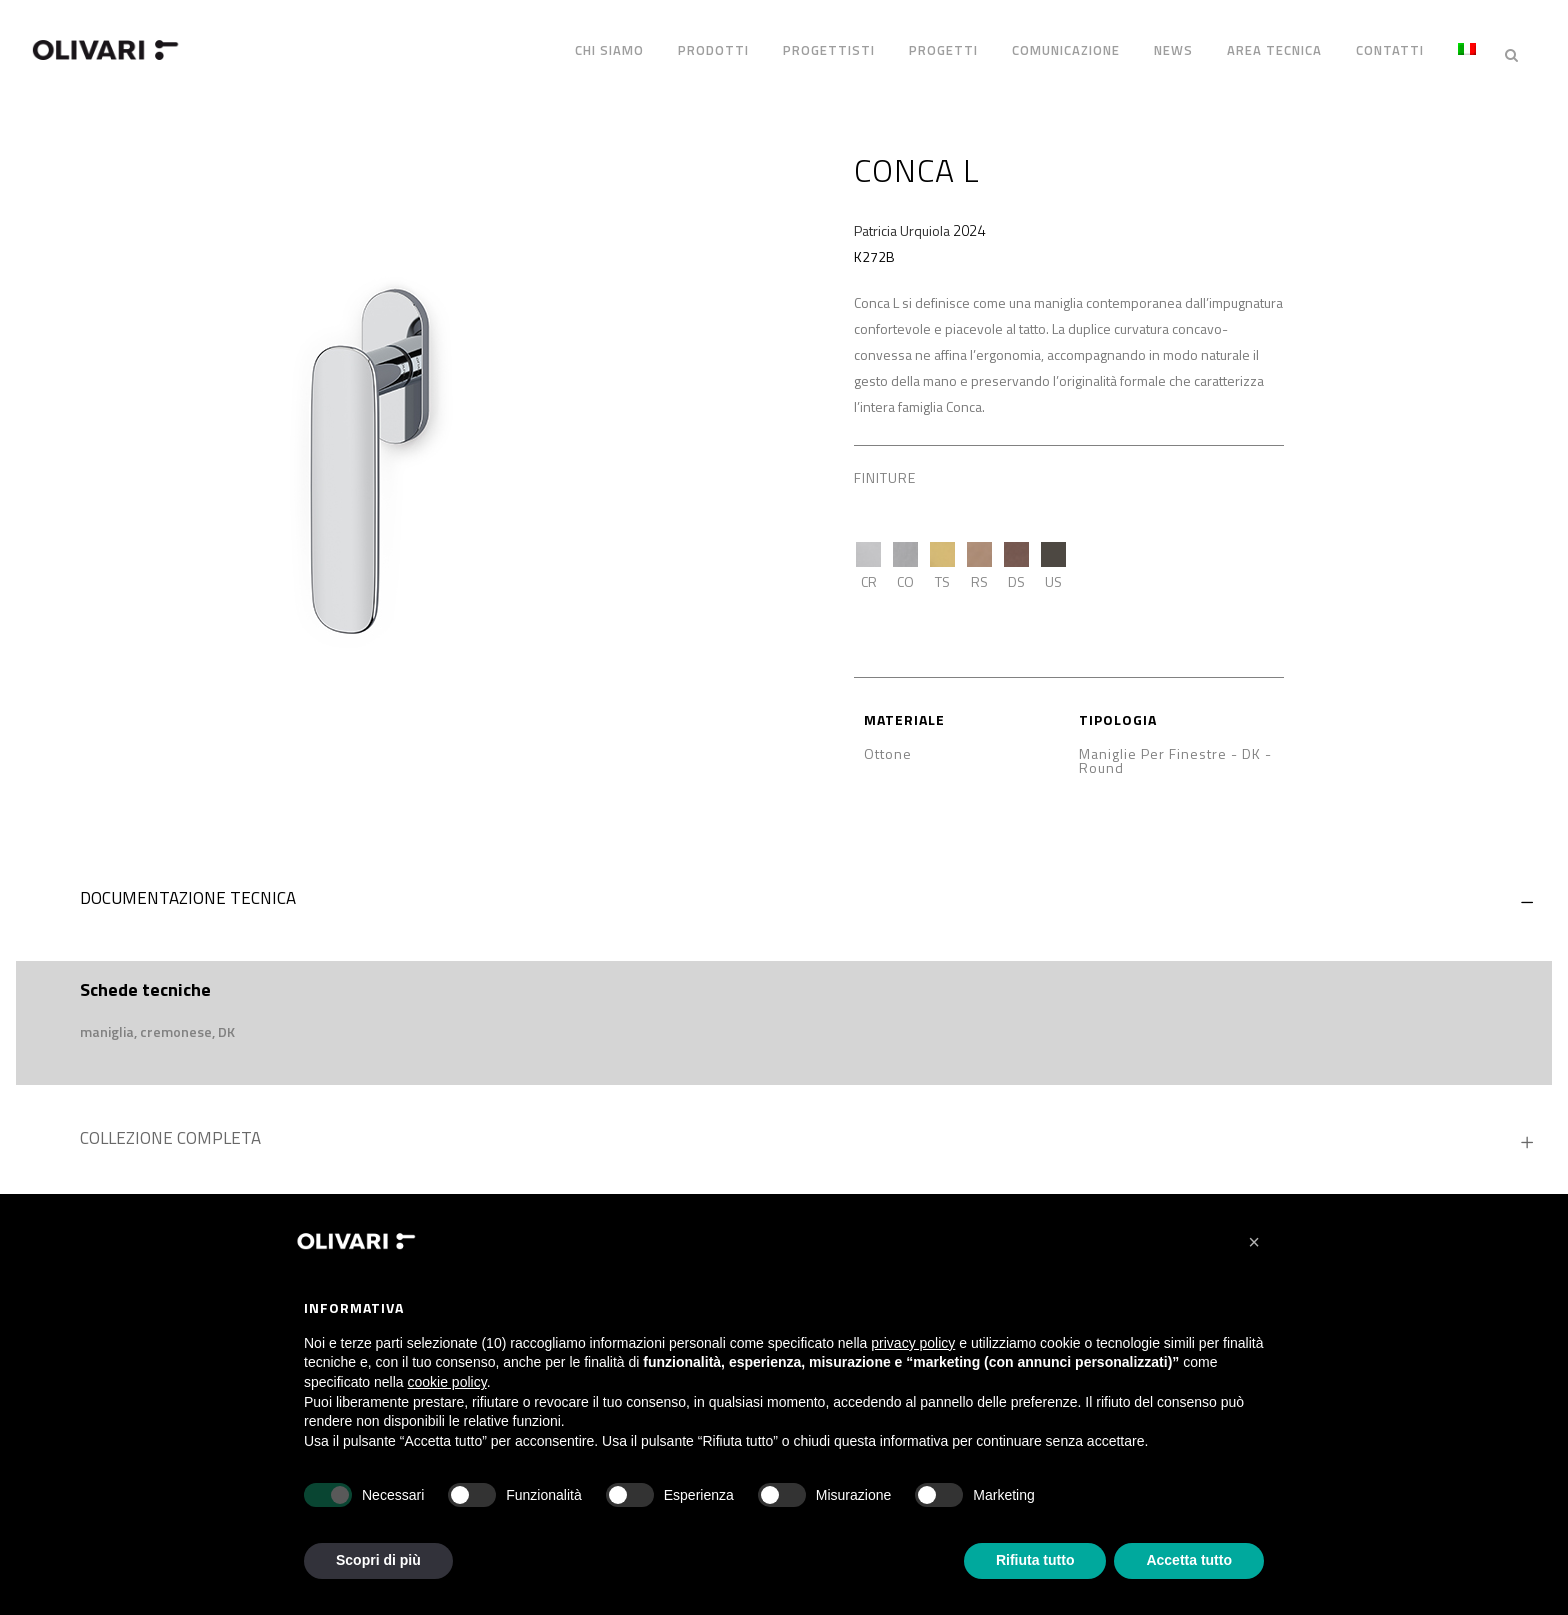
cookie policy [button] (447, 1382)
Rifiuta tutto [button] (1035, 1560)
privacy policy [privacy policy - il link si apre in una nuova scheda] (913, 1343)
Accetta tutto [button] (1189, 1560)
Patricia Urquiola (902, 215)
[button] (1254, 1242)
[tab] (784, 888)
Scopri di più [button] (378, 1560)
